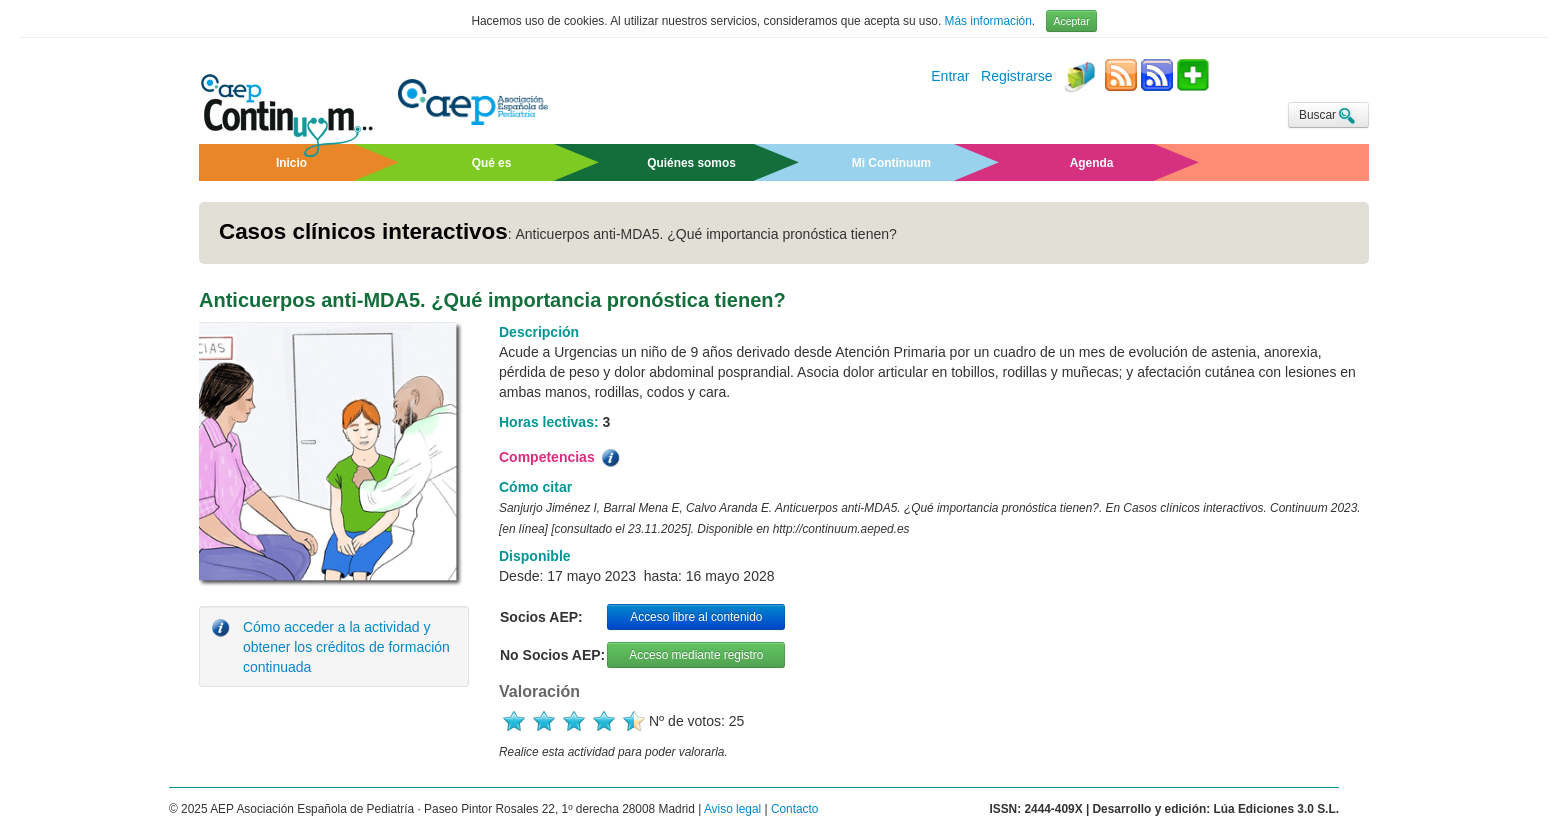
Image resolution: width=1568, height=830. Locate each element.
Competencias (561, 458)
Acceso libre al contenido (696, 617)
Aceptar (1071, 21)
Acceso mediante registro (696, 655)
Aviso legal (732, 809)
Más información (988, 21)
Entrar (950, 77)
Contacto (795, 809)
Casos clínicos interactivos (363, 231)
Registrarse (1017, 77)
